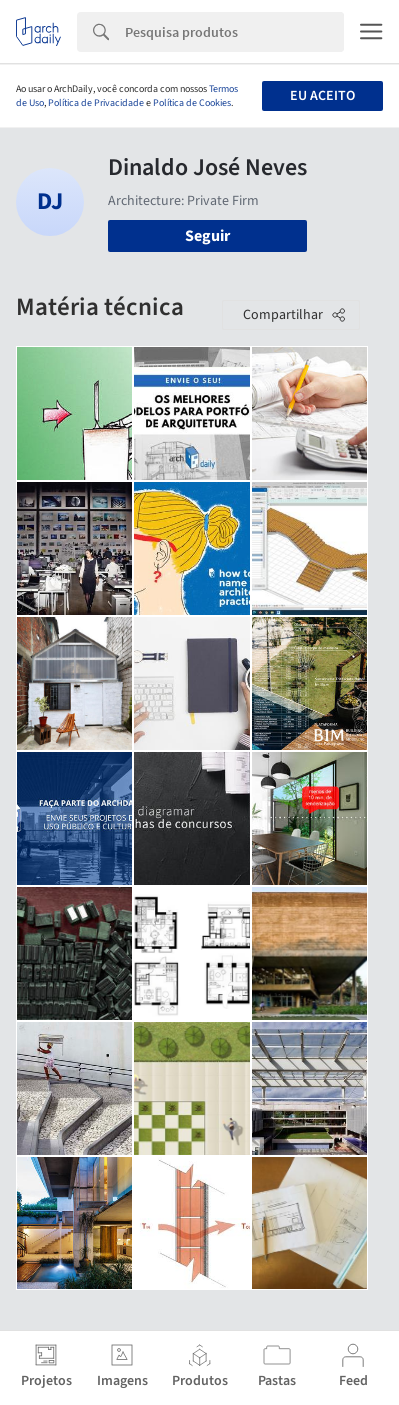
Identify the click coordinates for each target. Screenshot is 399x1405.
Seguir (207, 236)
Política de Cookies (192, 103)
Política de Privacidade (96, 103)
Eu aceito (322, 96)
